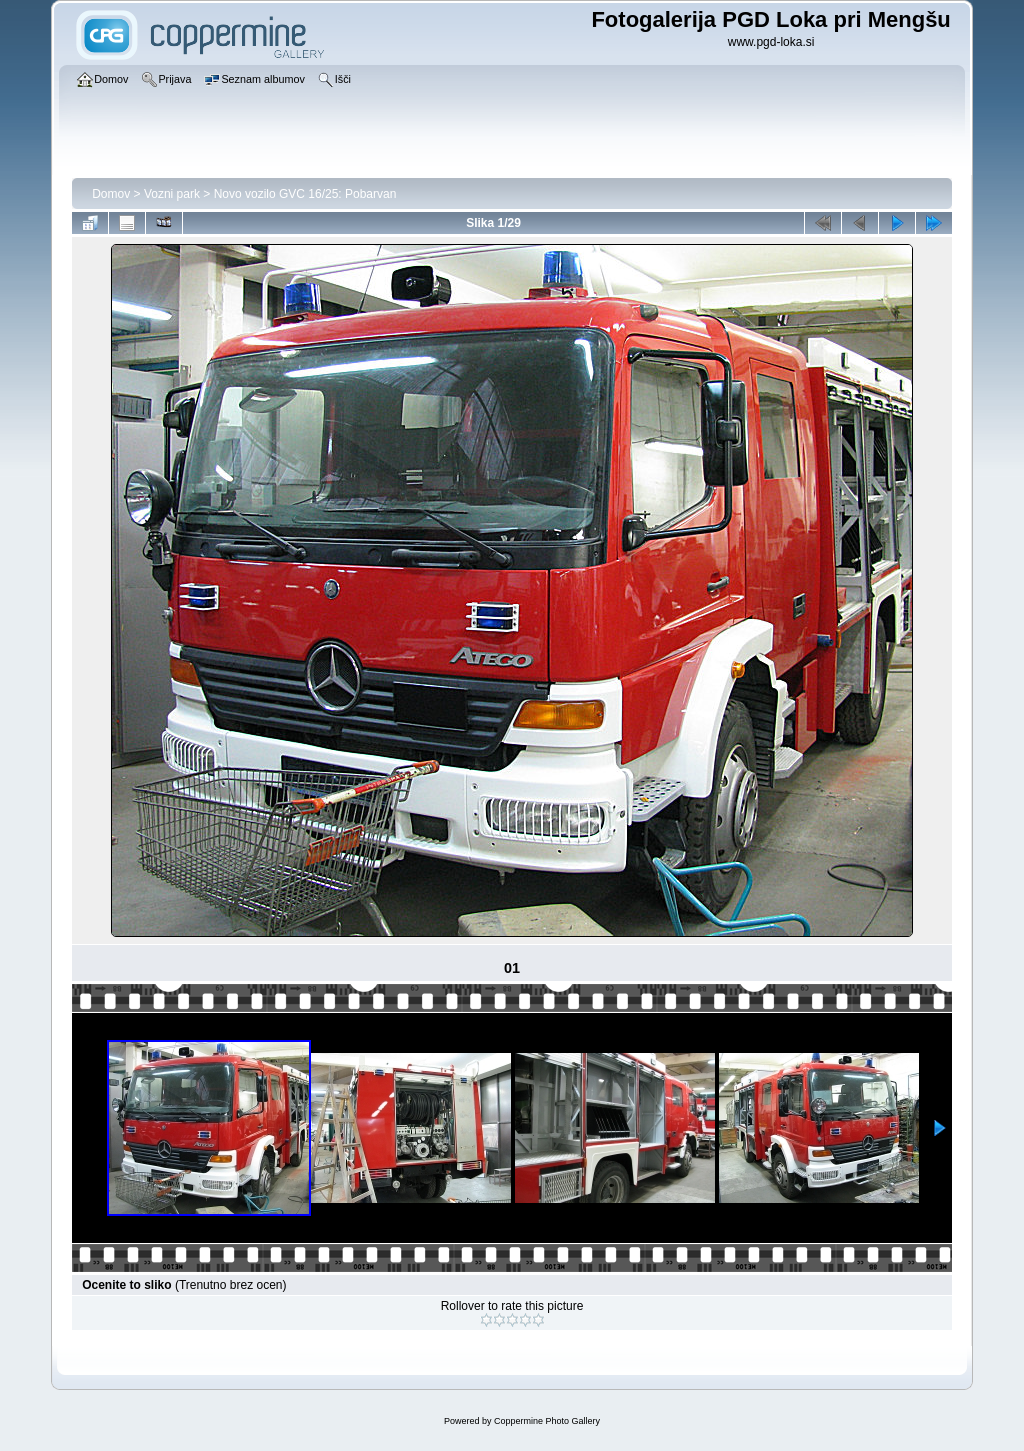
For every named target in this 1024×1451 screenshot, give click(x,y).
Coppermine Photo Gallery (547, 1421)
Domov (111, 194)
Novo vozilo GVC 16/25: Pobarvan (305, 194)
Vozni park (172, 194)
